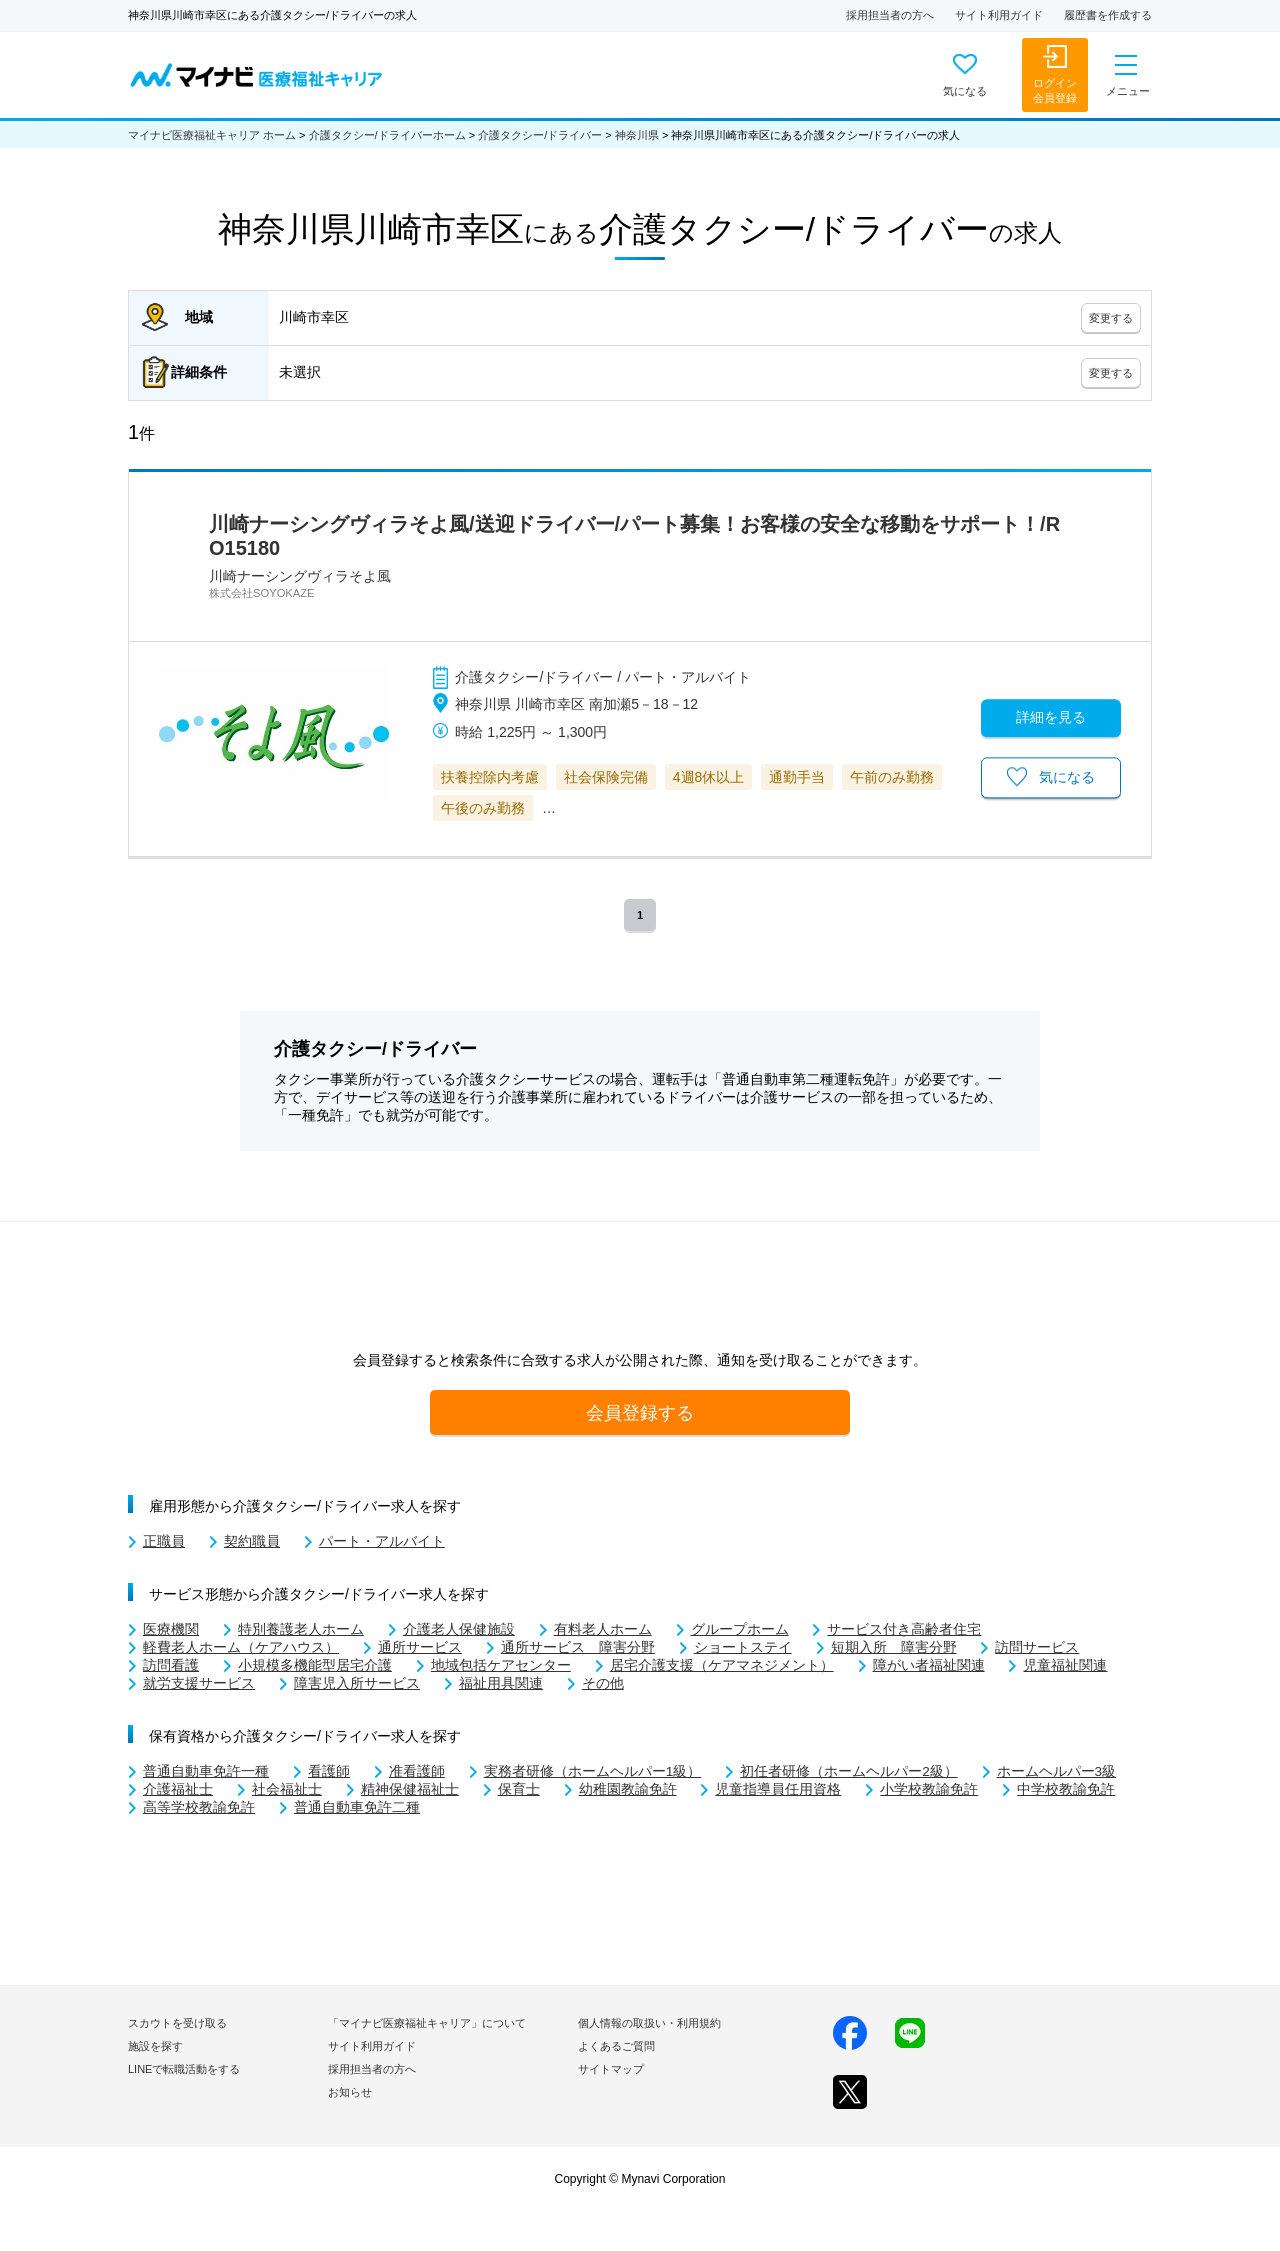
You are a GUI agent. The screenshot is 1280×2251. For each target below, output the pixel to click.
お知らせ (350, 2092)
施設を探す (155, 2046)
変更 (1111, 318)
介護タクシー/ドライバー (540, 135)
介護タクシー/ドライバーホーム (387, 135)
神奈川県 (637, 135)
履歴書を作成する (1108, 15)
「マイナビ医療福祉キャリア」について (427, 2023)
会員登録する (640, 1412)
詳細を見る (1051, 718)
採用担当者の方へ (890, 15)
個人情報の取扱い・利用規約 (649, 2023)
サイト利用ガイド (999, 15)
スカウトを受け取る (177, 2023)
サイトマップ (611, 2069)
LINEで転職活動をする (184, 2069)
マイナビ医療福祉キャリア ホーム (212, 135)
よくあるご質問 (616, 2046)
